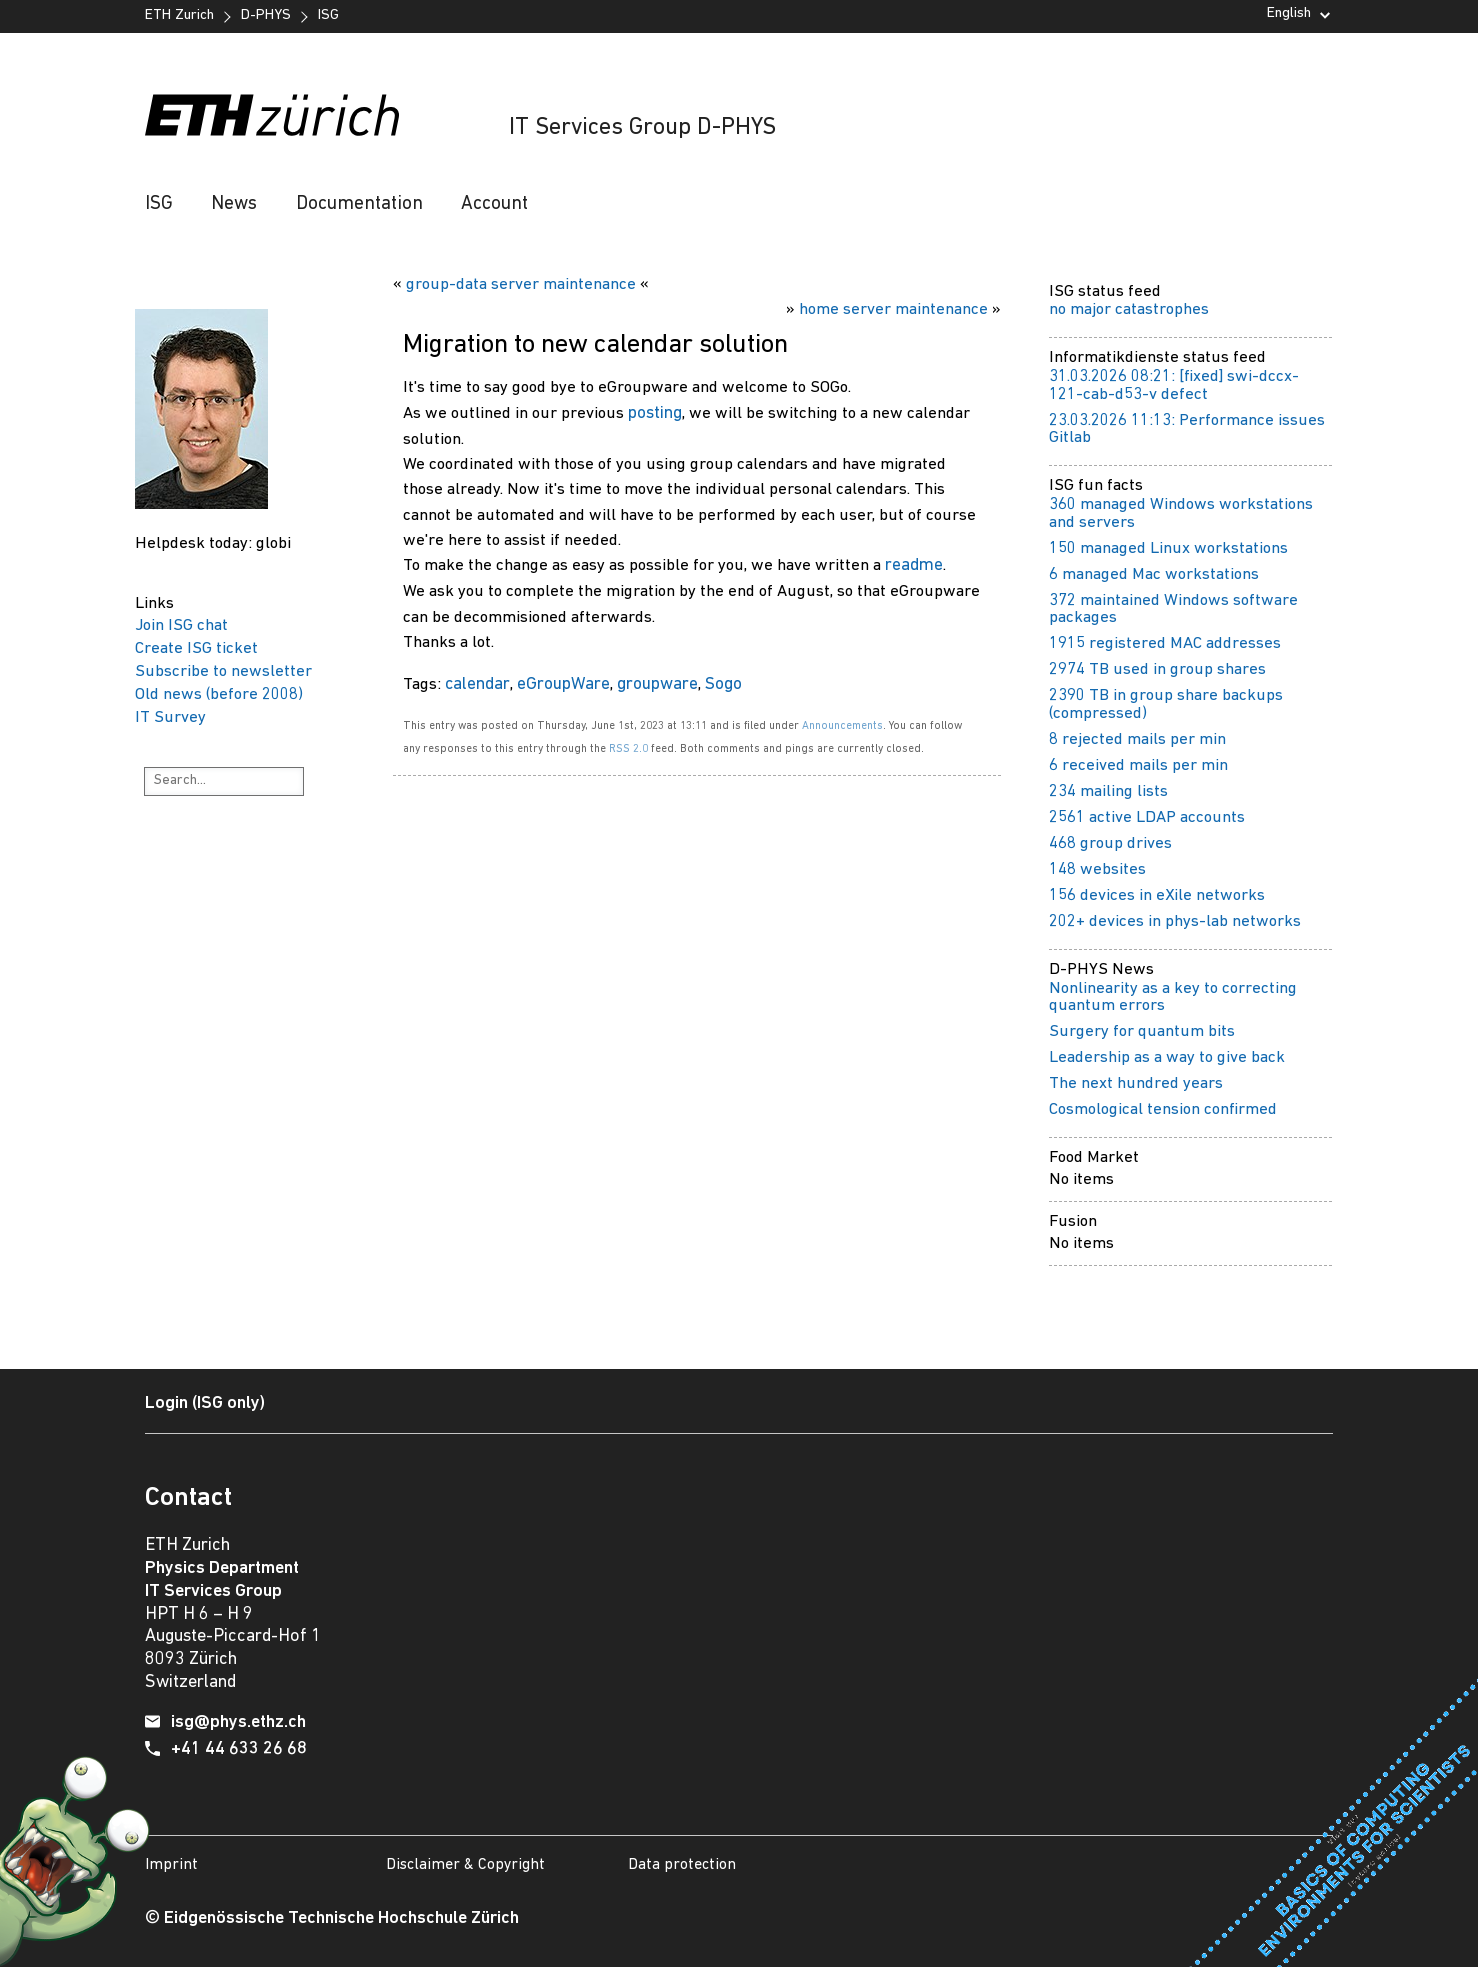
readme (914, 565)
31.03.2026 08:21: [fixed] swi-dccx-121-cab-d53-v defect (1174, 385)
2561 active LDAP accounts (1147, 817)
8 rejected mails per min (1137, 739)
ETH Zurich (179, 15)
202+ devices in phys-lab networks (1175, 921)
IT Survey (170, 717)
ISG (328, 15)
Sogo (723, 684)
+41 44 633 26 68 (239, 1749)
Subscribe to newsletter (223, 671)
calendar (477, 684)
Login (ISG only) (205, 1403)
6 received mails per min (1138, 765)
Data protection (682, 1865)
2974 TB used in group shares (1157, 669)
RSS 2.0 (628, 749)
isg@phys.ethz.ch (238, 1722)
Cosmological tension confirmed (1163, 1109)
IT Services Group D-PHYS (642, 128)
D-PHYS (266, 15)
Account (494, 204)
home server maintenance (893, 309)
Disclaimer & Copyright (465, 1865)
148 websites (1097, 869)
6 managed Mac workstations (1154, 574)
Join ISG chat (181, 625)
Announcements (842, 726)
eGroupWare (563, 684)
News (234, 204)
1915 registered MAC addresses (1165, 643)
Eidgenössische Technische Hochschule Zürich (341, 1918)
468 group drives (1110, 843)
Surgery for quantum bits (1142, 1031)
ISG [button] (159, 204)
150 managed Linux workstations (1168, 548)
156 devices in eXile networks (1157, 895)
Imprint (171, 1865)
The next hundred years (1136, 1083)
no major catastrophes (1129, 309)
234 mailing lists (1108, 791)
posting (655, 413)
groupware (657, 684)
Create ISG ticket (196, 648)
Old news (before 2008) (219, 694)
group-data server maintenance (521, 284)
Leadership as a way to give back (1167, 1057)
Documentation (359, 204)
